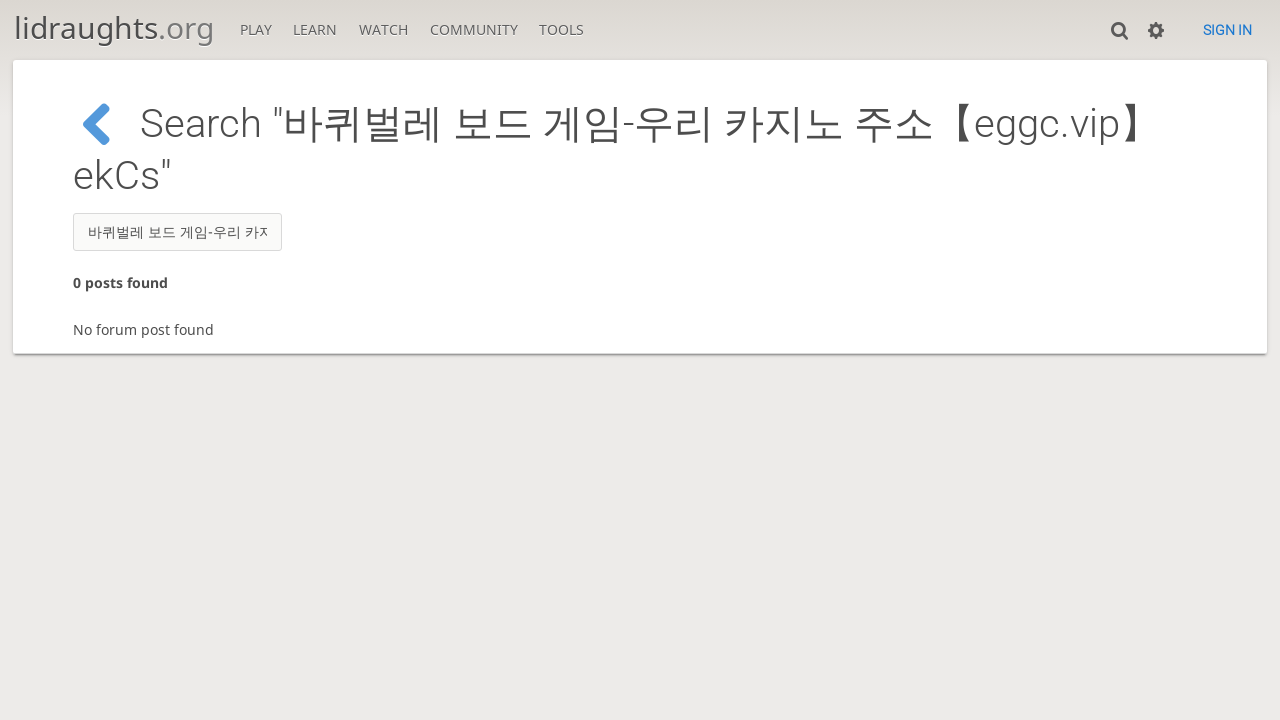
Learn (315, 29)
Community (474, 29)
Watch (383, 29)
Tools (561, 29)
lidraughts (114, 27)
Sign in (1227, 30)
